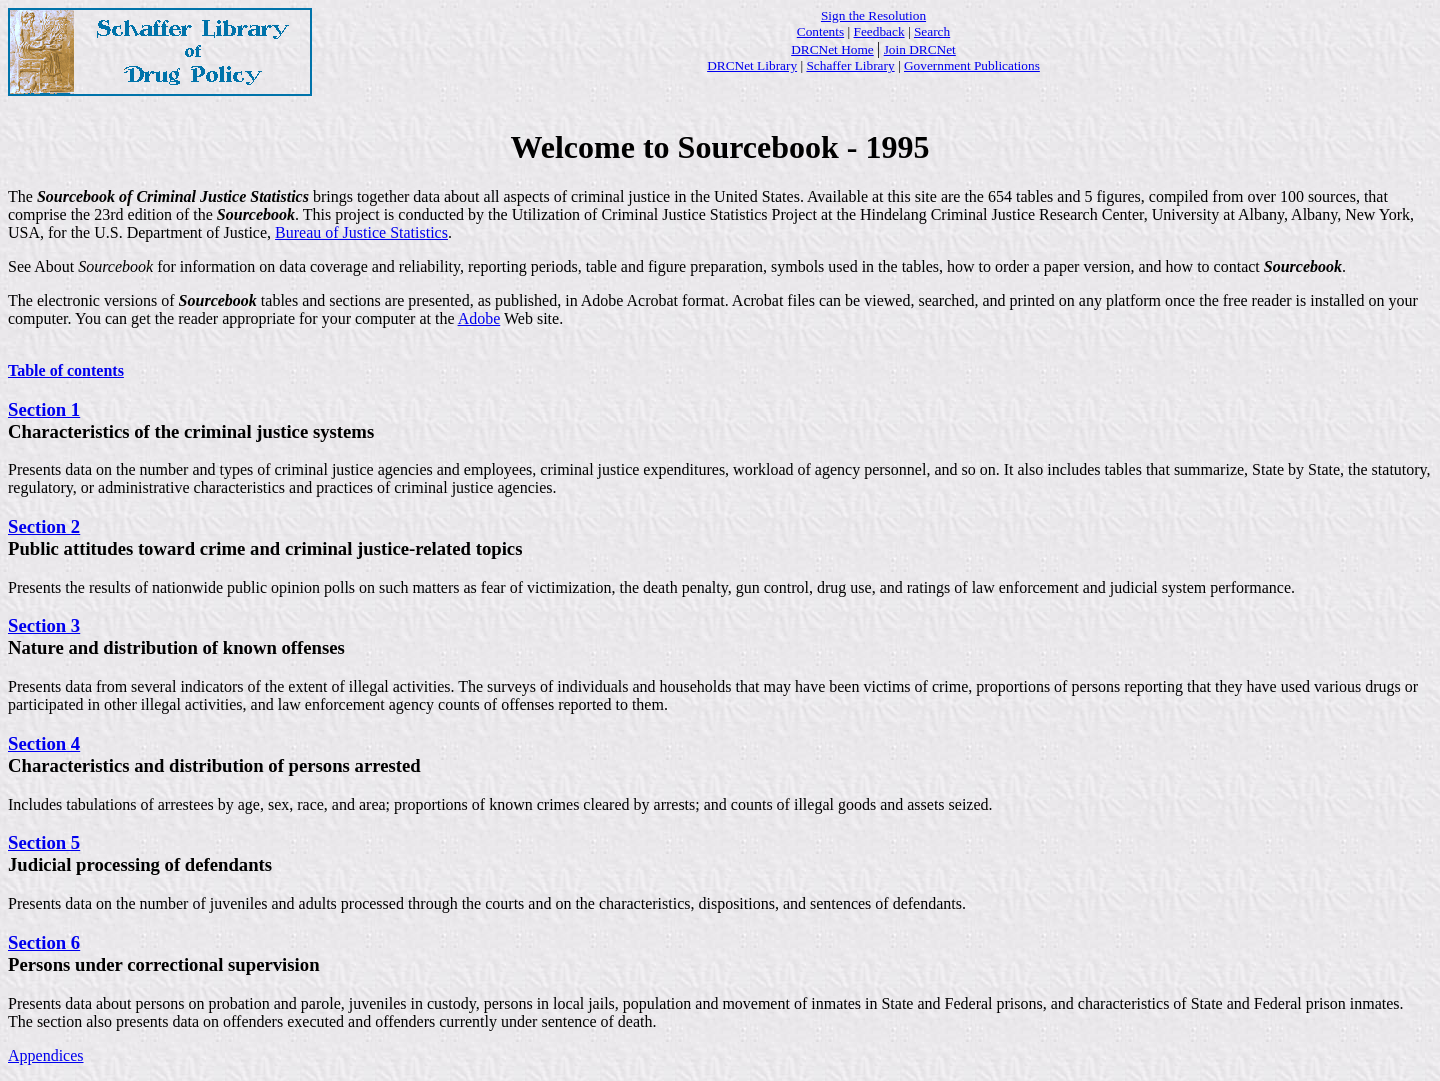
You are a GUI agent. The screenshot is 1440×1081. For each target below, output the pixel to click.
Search (932, 31)
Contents (820, 31)
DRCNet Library (752, 65)
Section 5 (44, 842)
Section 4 (44, 743)
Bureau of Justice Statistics (361, 232)
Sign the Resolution (873, 15)
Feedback (879, 31)
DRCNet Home (832, 49)
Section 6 (44, 942)
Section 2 (44, 526)
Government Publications (972, 65)
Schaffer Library (850, 65)
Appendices (46, 1055)
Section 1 (44, 409)
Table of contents (66, 370)
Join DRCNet (920, 49)
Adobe (479, 318)
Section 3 (44, 625)
